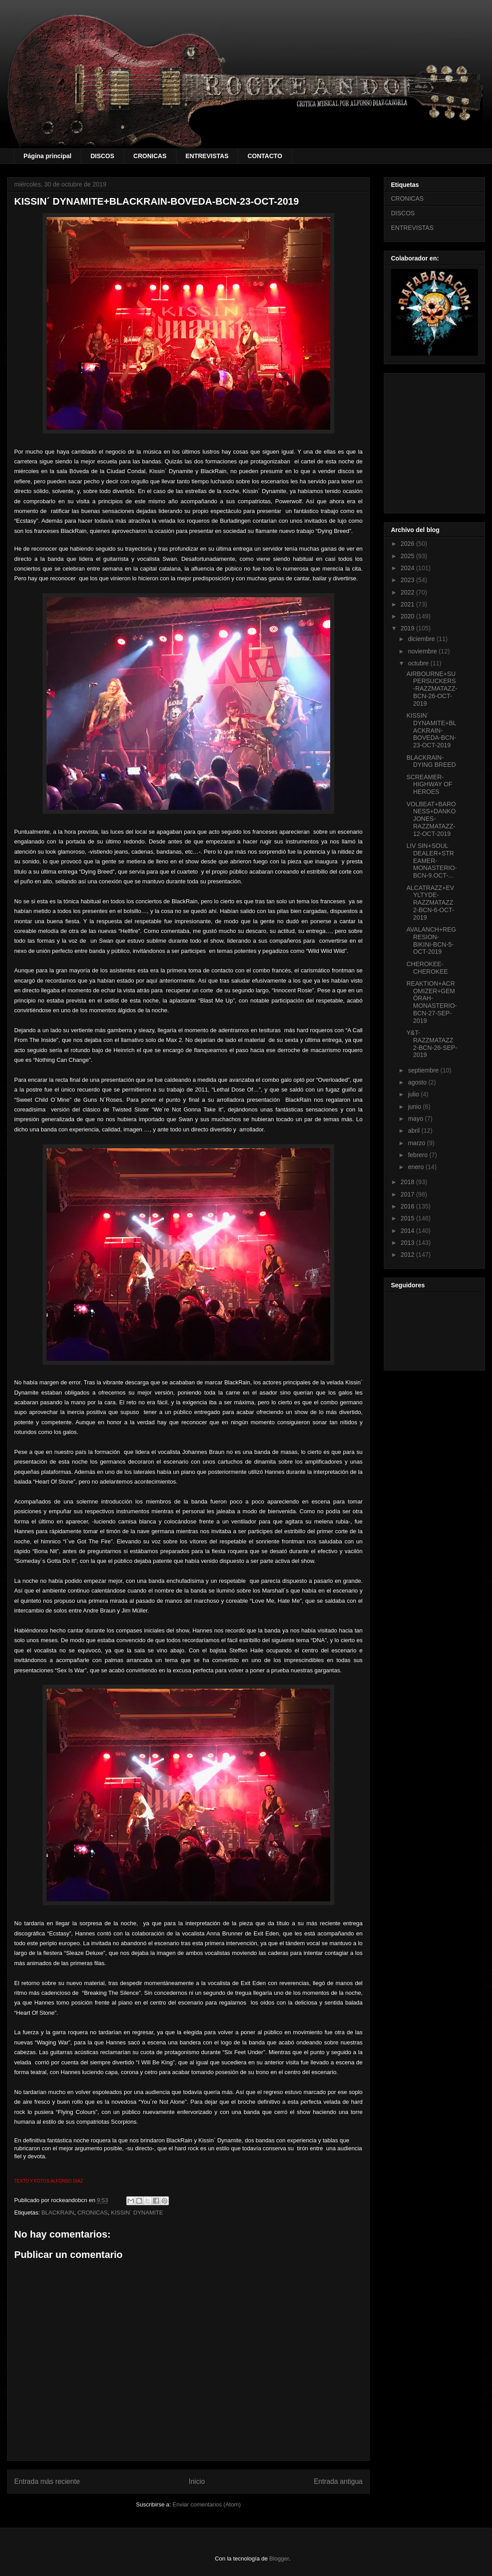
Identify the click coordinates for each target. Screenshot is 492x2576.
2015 (408, 1218)
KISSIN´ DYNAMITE (137, 2212)
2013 (408, 1242)
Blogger (279, 2558)
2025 (408, 555)
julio (414, 1094)
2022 (408, 592)
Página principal (47, 155)
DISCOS (102, 155)
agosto (418, 1082)
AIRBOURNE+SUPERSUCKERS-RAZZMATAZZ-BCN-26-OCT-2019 (431, 688)
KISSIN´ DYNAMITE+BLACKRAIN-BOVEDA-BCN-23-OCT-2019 (431, 730)
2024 (408, 567)
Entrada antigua (338, 2481)
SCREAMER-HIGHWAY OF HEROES (429, 784)
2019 (408, 628)
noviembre (423, 651)
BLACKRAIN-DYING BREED (431, 761)
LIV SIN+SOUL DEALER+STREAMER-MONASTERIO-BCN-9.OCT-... (431, 860)
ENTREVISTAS (207, 155)
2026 (408, 543)
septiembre (424, 1070)
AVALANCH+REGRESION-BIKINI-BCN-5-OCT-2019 (431, 940)
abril (414, 1130)
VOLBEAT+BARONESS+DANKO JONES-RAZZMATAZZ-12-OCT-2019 (431, 818)
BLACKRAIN (57, 2212)
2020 (408, 616)
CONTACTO (264, 155)
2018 (408, 1181)
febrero (418, 1154)
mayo (416, 1118)
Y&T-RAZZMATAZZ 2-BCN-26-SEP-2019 (431, 1043)
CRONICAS (150, 155)
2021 (408, 604)
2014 (408, 1230)
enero (417, 1166)
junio (415, 1106)
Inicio (197, 2481)
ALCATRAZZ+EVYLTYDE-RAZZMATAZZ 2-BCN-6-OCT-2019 (430, 902)
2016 (408, 1206)
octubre (419, 663)
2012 (408, 1254)
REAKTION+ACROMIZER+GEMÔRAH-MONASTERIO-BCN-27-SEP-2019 (431, 1002)
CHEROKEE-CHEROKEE (427, 967)
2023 (408, 579)
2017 (408, 1194)
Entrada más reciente (47, 2481)
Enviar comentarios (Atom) (206, 2504)
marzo (417, 1142)
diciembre (422, 638)
